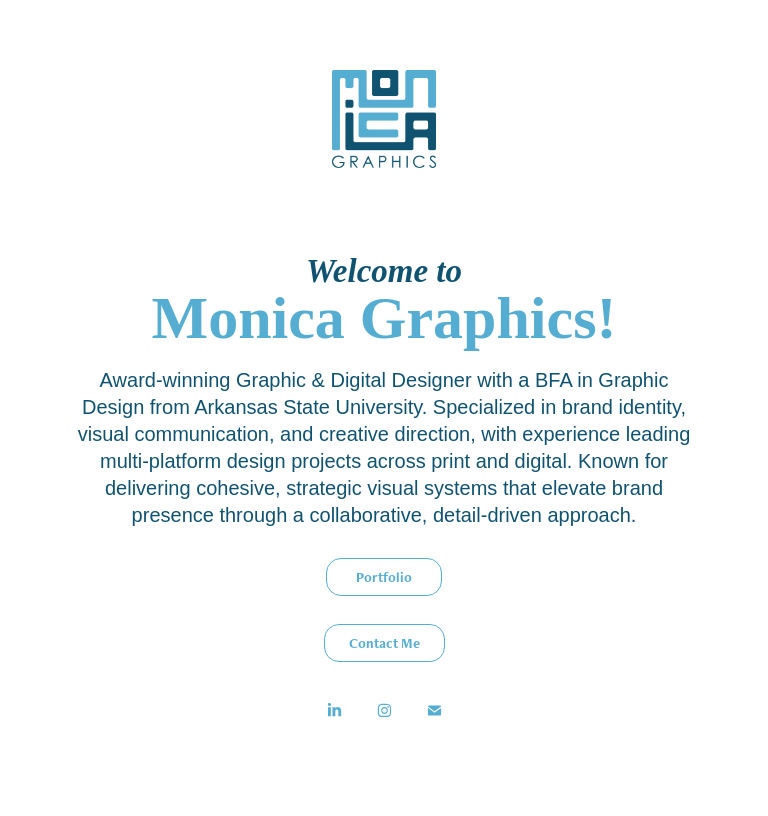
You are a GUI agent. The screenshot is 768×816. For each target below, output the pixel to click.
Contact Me (384, 643)
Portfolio (384, 577)
